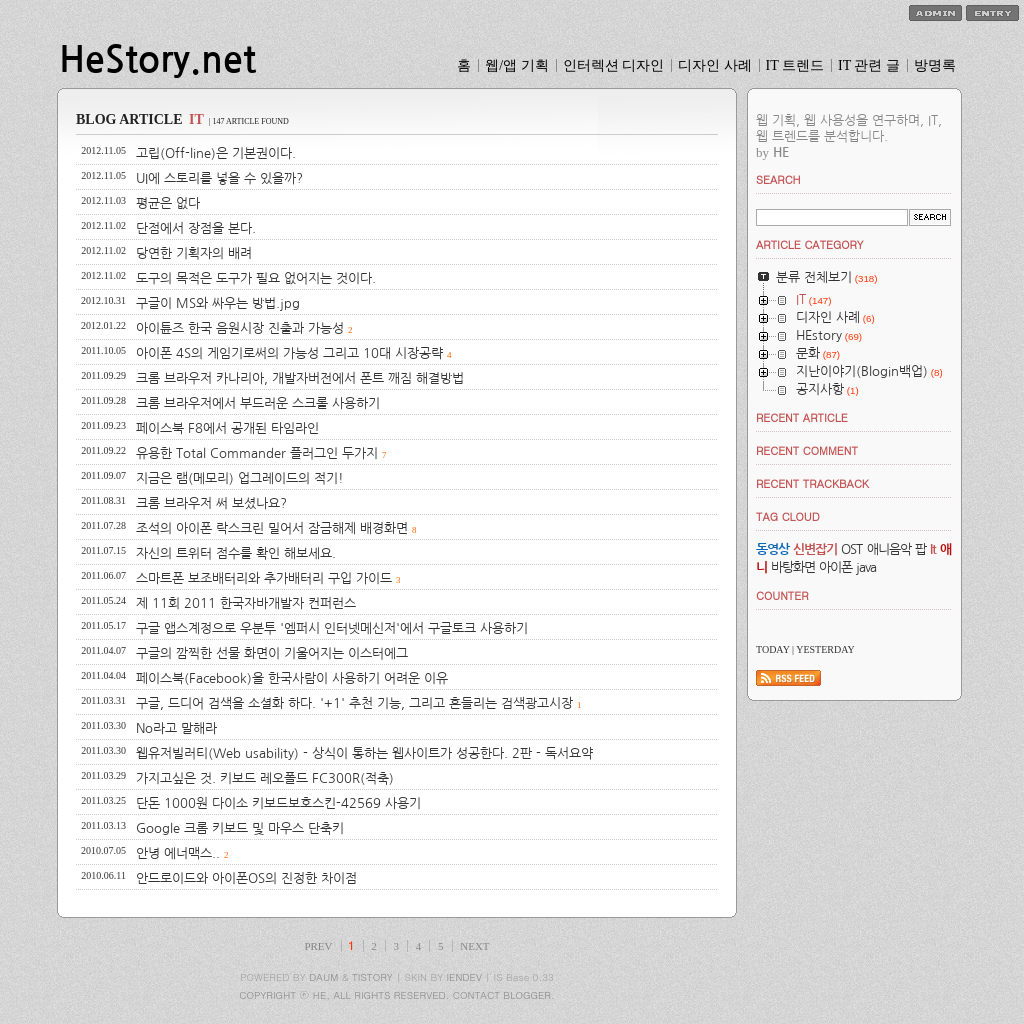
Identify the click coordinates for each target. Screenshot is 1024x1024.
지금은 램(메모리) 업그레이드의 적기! (240, 478)
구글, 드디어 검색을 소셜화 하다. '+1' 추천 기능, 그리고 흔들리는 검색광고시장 (354, 703)
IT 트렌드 (795, 65)
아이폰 (835, 567)
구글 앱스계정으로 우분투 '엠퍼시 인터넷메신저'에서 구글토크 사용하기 (332, 628)
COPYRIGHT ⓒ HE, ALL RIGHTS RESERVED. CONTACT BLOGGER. (397, 995)
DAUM (323, 977)
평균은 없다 (168, 203)
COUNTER (782, 595)
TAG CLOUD (788, 516)
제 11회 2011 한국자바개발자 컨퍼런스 (246, 603)
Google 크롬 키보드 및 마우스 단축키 (240, 828)
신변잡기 (815, 549)
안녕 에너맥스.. (178, 853)
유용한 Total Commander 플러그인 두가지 (257, 453)
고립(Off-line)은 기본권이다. (216, 153)
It (933, 549)
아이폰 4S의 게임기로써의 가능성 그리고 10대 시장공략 (289, 353)
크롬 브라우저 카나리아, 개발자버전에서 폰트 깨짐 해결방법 (300, 378)
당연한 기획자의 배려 (194, 253)
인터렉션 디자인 (614, 65)
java (866, 567)
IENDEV (464, 977)
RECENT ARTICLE (802, 417)
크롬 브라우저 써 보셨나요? (211, 503)
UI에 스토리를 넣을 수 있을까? (219, 178)
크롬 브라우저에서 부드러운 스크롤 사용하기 (258, 403)
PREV (318, 946)
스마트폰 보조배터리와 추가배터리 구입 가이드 (264, 578)
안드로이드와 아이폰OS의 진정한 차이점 (246, 878)
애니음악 (889, 549)
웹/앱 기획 (516, 65)
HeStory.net (157, 60)
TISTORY (372, 977)
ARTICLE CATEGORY (809, 244)
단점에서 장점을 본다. (196, 228)
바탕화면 (793, 567)
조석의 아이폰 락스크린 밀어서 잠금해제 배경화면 (272, 528)
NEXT (474, 946)
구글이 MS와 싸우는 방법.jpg (218, 303)
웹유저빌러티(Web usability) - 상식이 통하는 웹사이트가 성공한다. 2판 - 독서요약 (364, 753)
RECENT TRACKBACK (812, 483)
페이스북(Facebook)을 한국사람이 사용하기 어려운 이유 (292, 678)
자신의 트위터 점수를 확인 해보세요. (236, 553)
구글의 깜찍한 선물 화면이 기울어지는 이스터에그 (272, 653)
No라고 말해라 (176, 728)
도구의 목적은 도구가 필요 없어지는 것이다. (256, 278)
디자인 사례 (715, 65)
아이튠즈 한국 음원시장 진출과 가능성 (240, 328)
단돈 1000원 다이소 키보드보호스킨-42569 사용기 (278, 803)
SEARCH (778, 179)
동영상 (772, 549)
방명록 (935, 65)
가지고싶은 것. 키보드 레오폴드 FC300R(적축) (265, 778)
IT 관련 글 (869, 65)
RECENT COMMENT (807, 450)
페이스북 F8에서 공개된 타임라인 (227, 428)
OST (851, 549)
